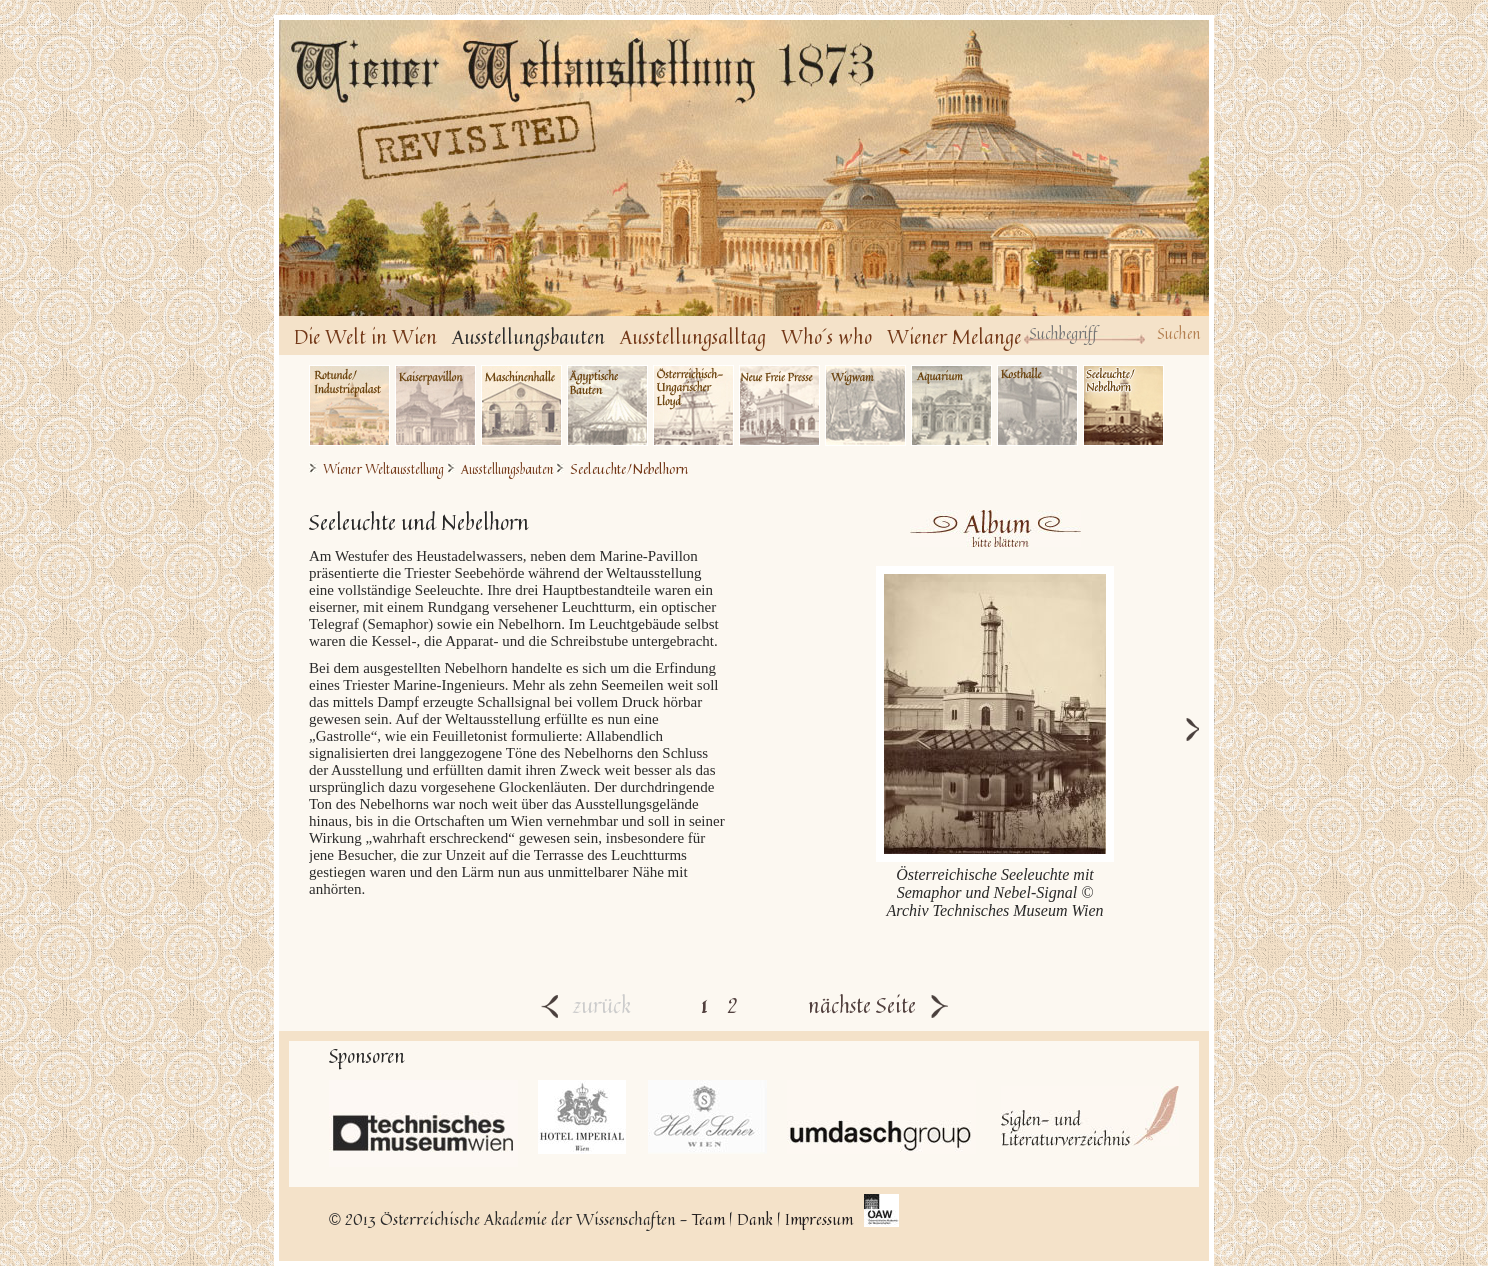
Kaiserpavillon (435, 405)
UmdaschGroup (881, 1117)
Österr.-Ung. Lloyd (693, 405)
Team (708, 1219)
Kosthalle (1037, 405)
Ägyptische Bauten (607, 405)
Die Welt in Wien (365, 336)
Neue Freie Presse (779, 405)
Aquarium (951, 405)
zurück (586, 1005)
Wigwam (865, 405)
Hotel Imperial (583, 1117)
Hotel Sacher (707, 1117)
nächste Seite (878, 1005)
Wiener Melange (954, 336)
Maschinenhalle (521, 405)
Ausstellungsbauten (528, 336)
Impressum (819, 1219)
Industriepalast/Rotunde (349, 405)
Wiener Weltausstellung (383, 469)
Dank (755, 1219)
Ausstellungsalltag (693, 336)
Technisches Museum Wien (423, 1123)
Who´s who (826, 336)
